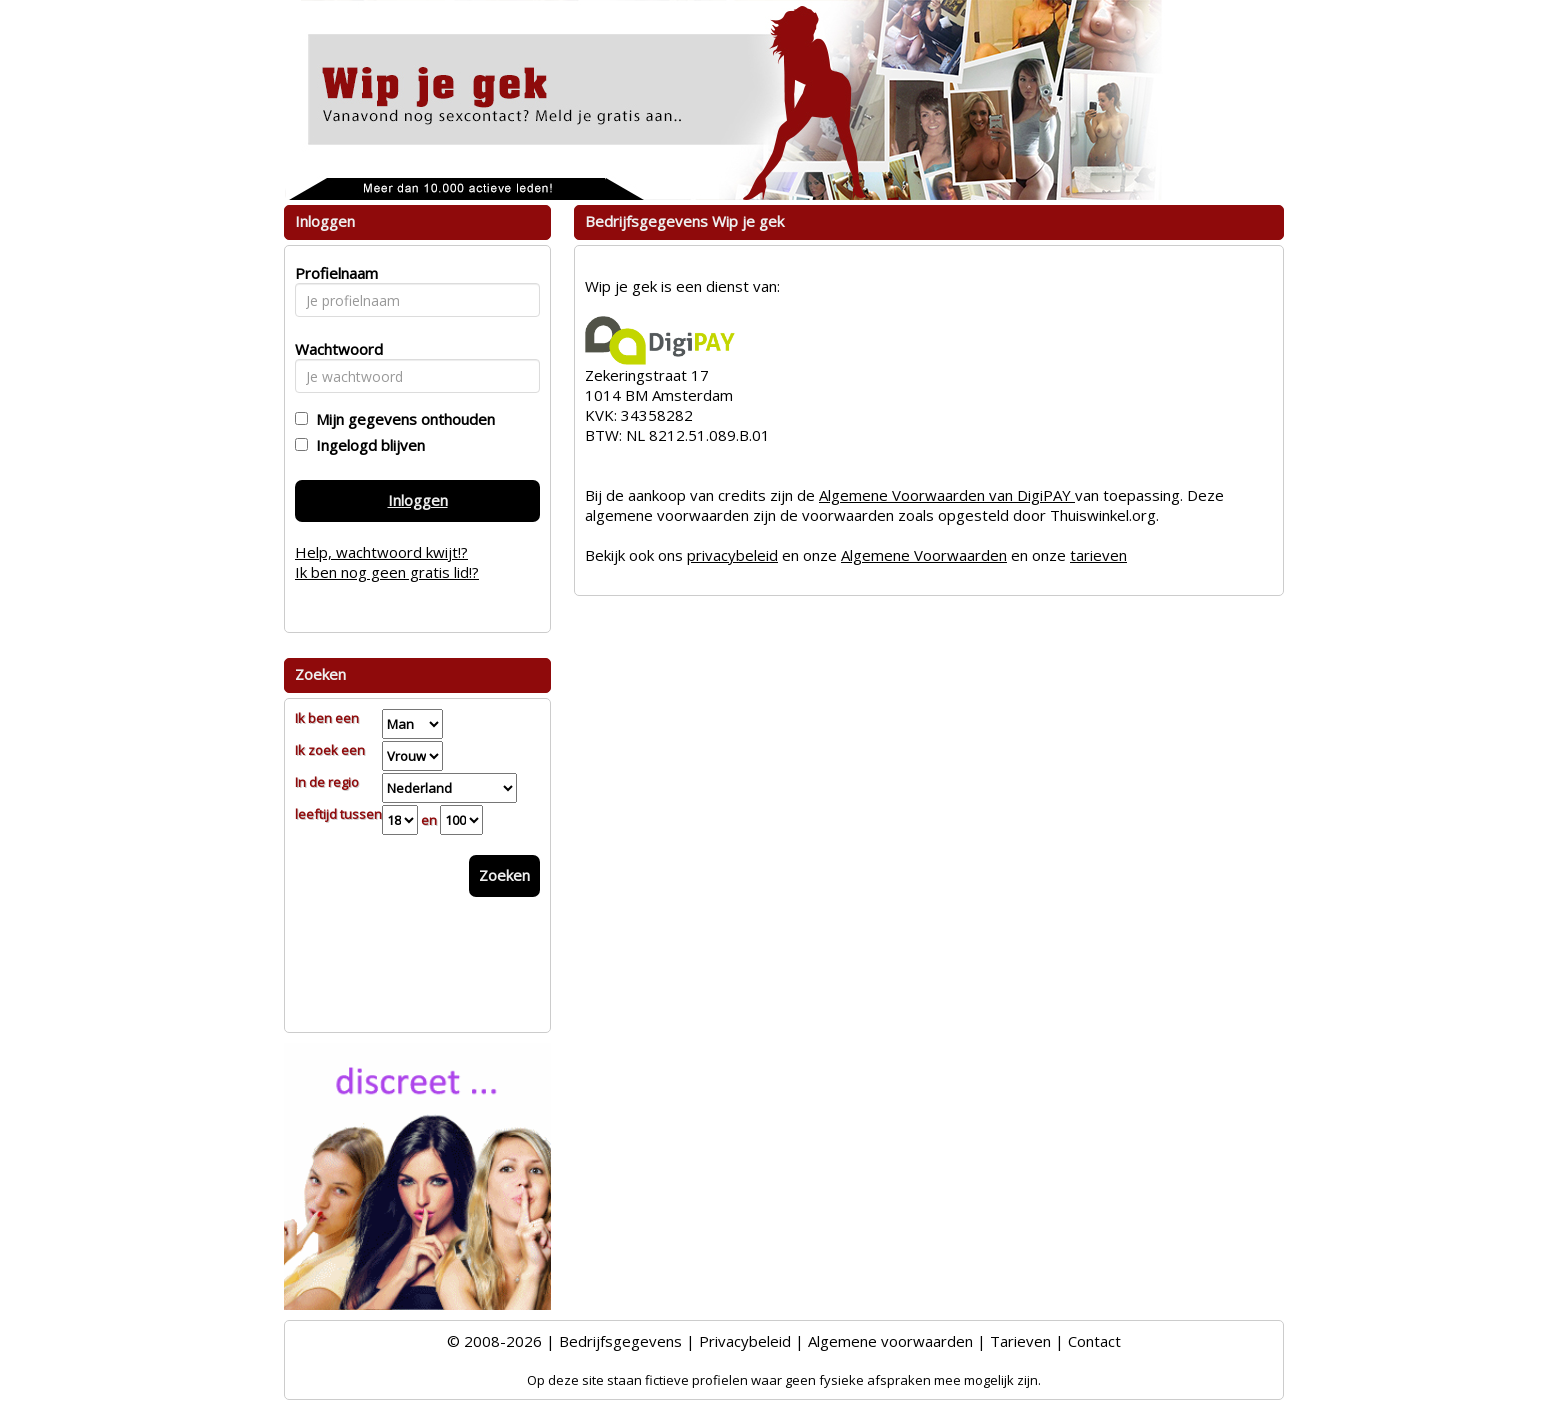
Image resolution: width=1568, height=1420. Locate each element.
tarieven (1098, 555)
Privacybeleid (745, 1341)
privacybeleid (732, 555)
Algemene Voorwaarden (924, 555)
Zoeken (504, 875)
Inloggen (418, 500)
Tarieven (1020, 1341)
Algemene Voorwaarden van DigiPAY (947, 495)
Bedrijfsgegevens (620, 1341)
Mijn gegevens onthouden (401, 419)
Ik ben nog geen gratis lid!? (387, 572)
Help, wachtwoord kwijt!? (381, 552)
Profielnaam (333, 273)
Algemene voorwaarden (890, 1341)
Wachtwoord (333, 349)
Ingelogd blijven (366, 445)
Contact (1094, 1341)
